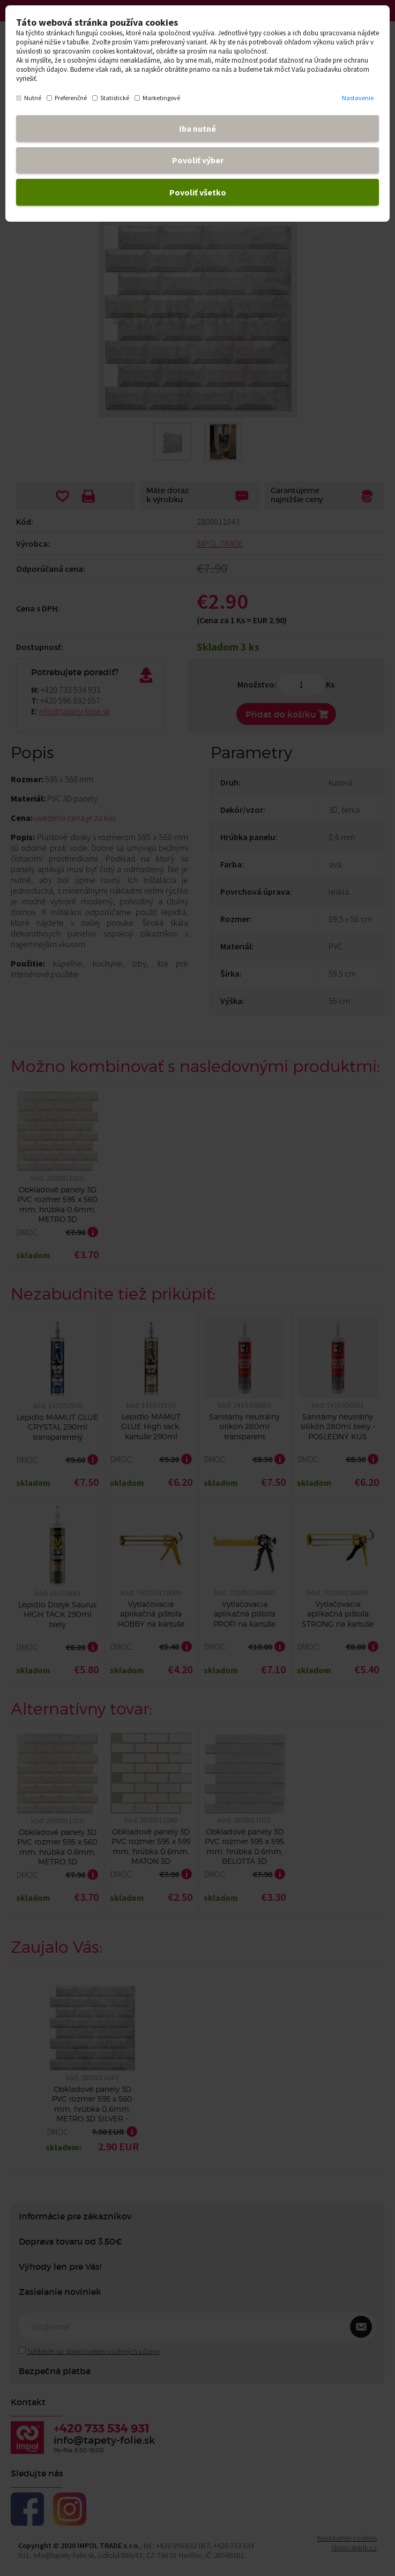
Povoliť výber (197, 160)
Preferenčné (67, 98)
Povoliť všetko (197, 192)
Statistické (110, 98)
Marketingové (157, 98)
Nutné (28, 98)
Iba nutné (197, 128)
